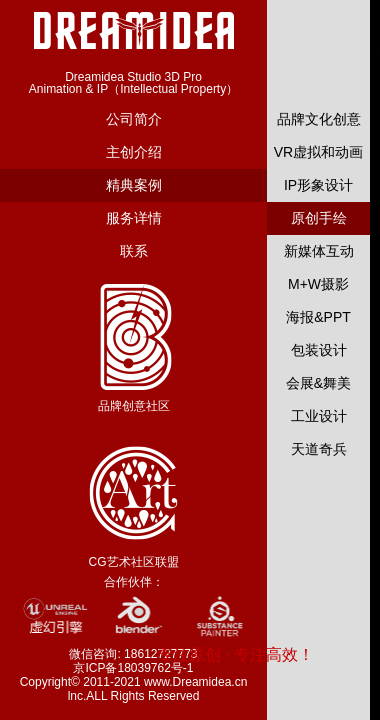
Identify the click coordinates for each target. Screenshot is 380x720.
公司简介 (134, 119)
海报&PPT (318, 317)
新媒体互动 (319, 251)
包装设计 (319, 350)
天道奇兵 (319, 449)
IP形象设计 (318, 185)
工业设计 (319, 416)
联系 (134, 251)
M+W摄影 (318, 284)
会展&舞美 (318, 383)
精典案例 (134, 185)
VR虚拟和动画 (318, 152)
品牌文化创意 (319, 119)
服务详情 (134, 218)
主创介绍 (134, 152)
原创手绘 (319, 218)
